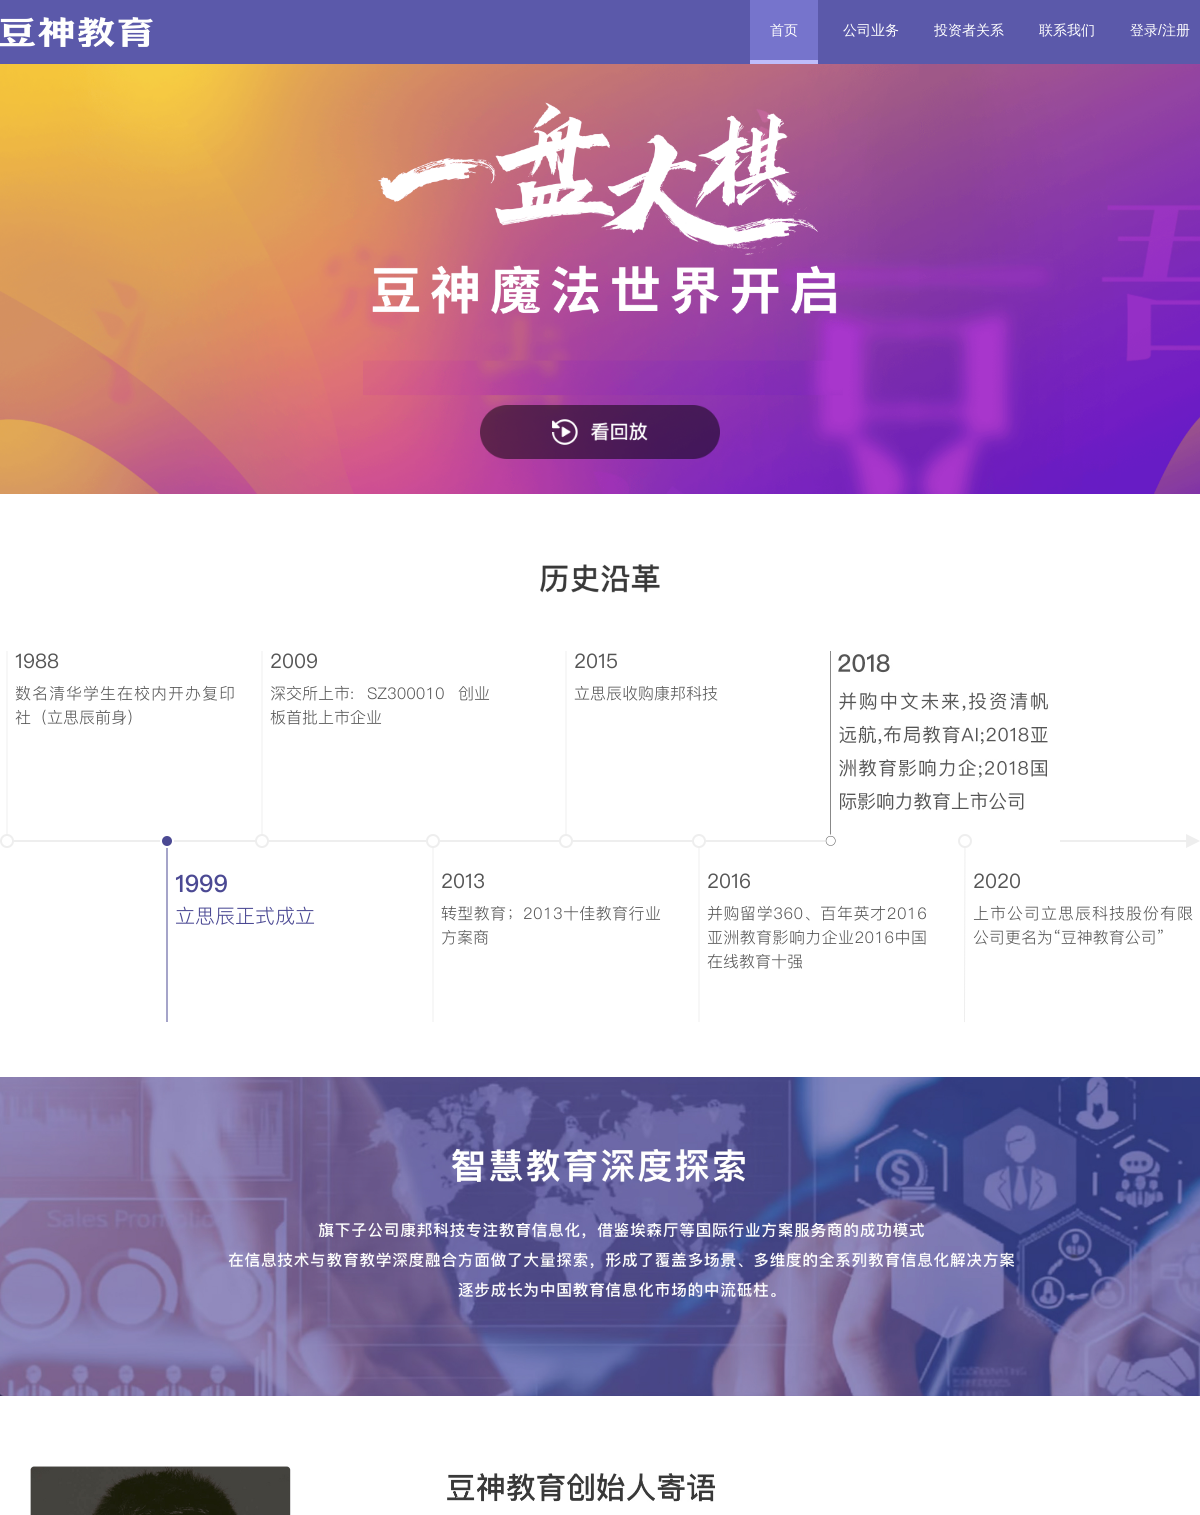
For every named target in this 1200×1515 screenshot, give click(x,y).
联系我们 (1067, 30)
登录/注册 (1160, 30)
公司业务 (871, 30)
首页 (784, 30)
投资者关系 (969, 30)
